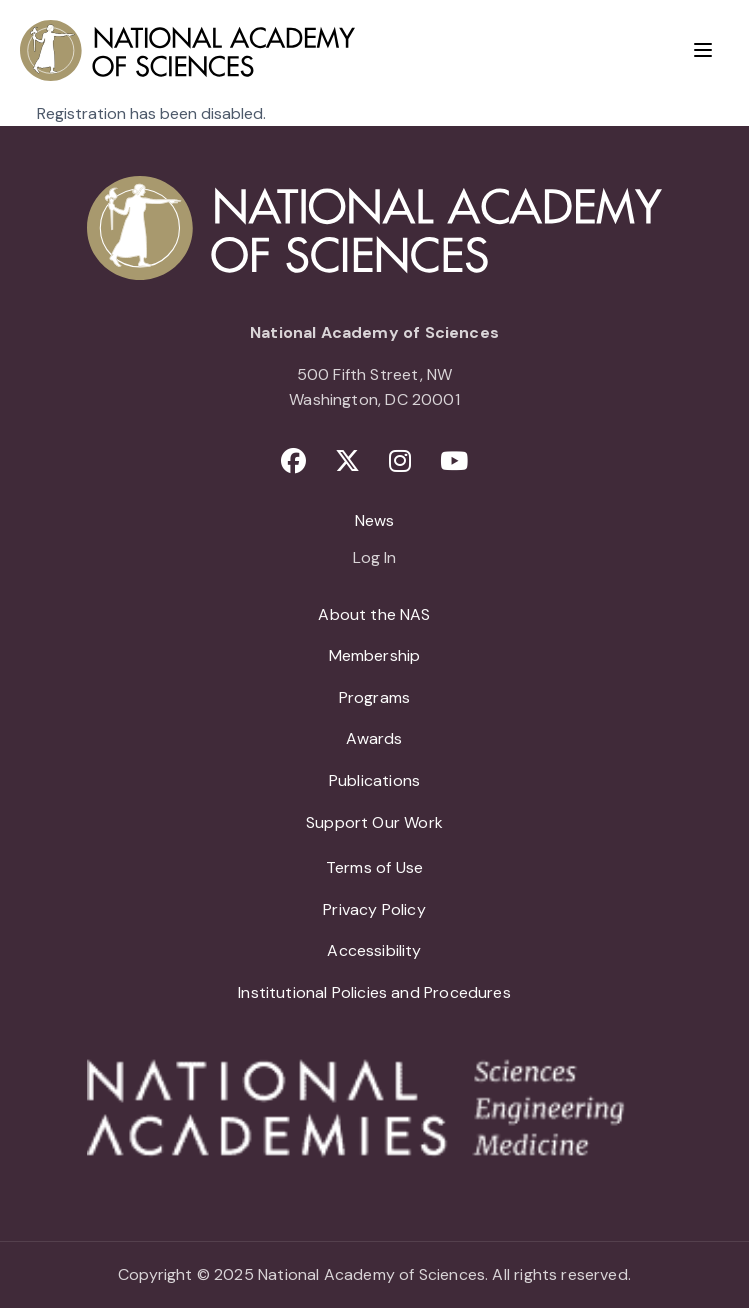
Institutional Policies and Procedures (374, 992)
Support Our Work (374, 822)
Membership (375, 655)
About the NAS (374, 614)
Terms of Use (374, 867)
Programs (374, 697)
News (375, 520)
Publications (374, 780)
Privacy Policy (374, 909)
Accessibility (374, 950)
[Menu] (703, 50)
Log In (374, 559)
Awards (374, 738)
